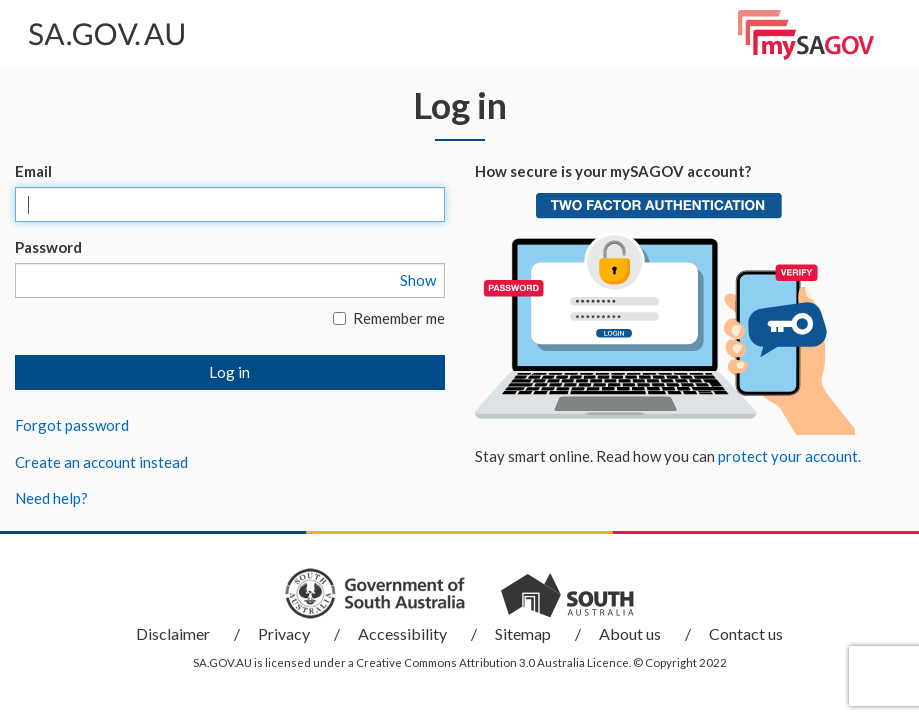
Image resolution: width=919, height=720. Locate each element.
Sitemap (523, 633)
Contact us (746, 633)
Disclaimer (173, 633)
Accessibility (402, 633)
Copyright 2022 (686, 662)
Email (33, 171)
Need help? (51, 498)
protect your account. (789, 456)
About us (630, 633)
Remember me (389, 318)
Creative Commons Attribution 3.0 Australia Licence (492, 662)
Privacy (284, 633)
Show (417, 280)
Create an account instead (101, 462)
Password (48, 247)
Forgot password (72, 425)
